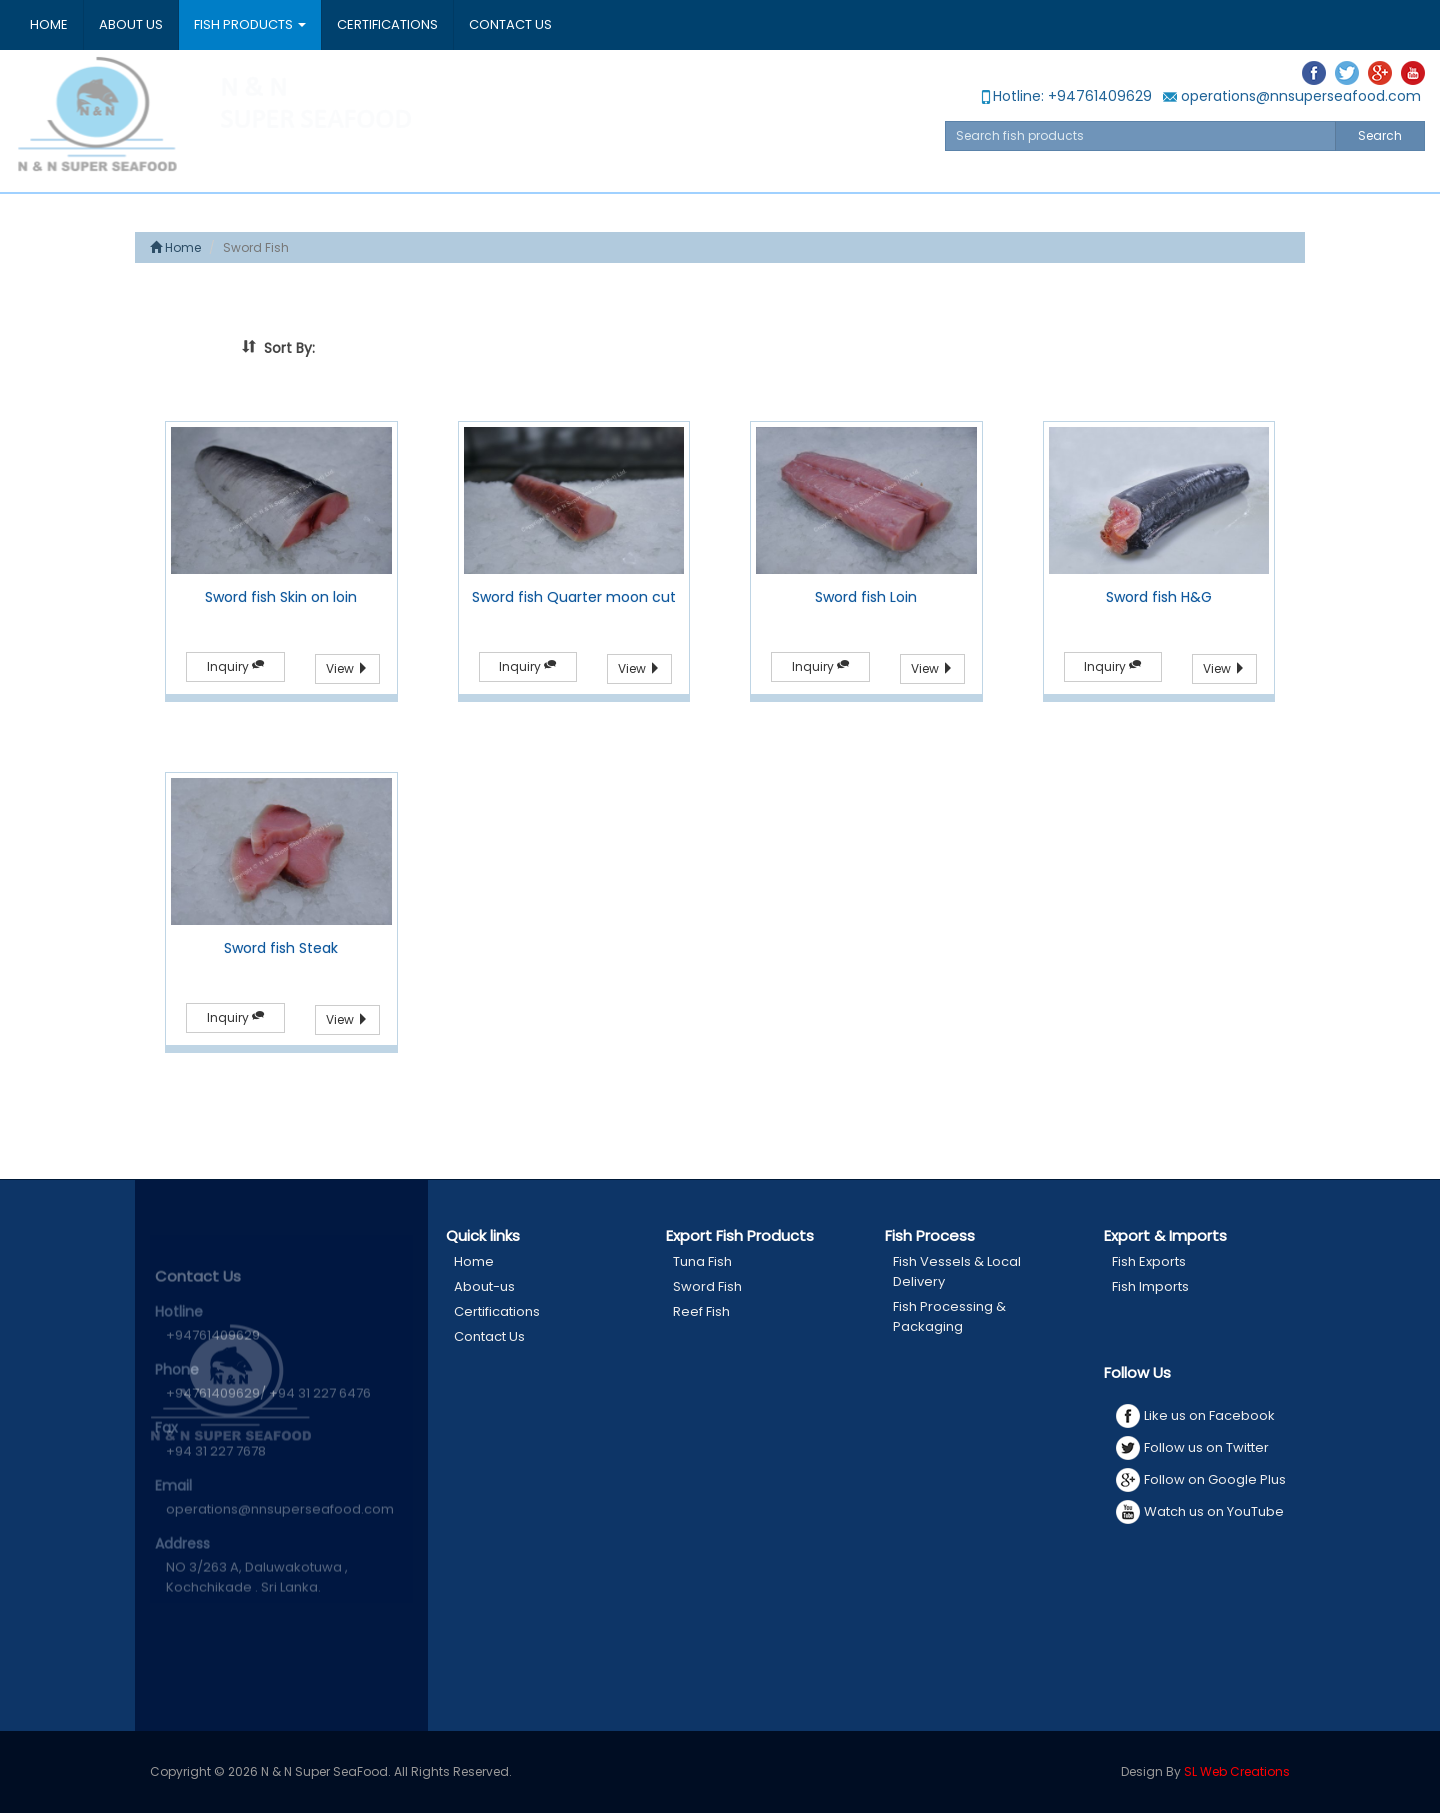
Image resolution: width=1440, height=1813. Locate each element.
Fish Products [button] (250, 24)
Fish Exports (1149, 1261)
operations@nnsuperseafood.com (1292, 96)
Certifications (387, 24)
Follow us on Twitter (1192, 1448)
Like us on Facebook (1195, 1416)
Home (49, 24)
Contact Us (510, 24)
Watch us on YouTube (1200, 1512)
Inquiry (235, 666)
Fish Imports (1150, 1286)
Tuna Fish (702, 1261)
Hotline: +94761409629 (1065, 96)
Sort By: (278, 348)
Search (1380, 135)
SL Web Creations (1237, 1771)
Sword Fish (707, 1286)
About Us (131, 24)
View (347, 668)
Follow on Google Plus (1201, 1480)
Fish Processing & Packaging (949, 1316)
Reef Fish (701, 1311)
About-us (484, 1286)
